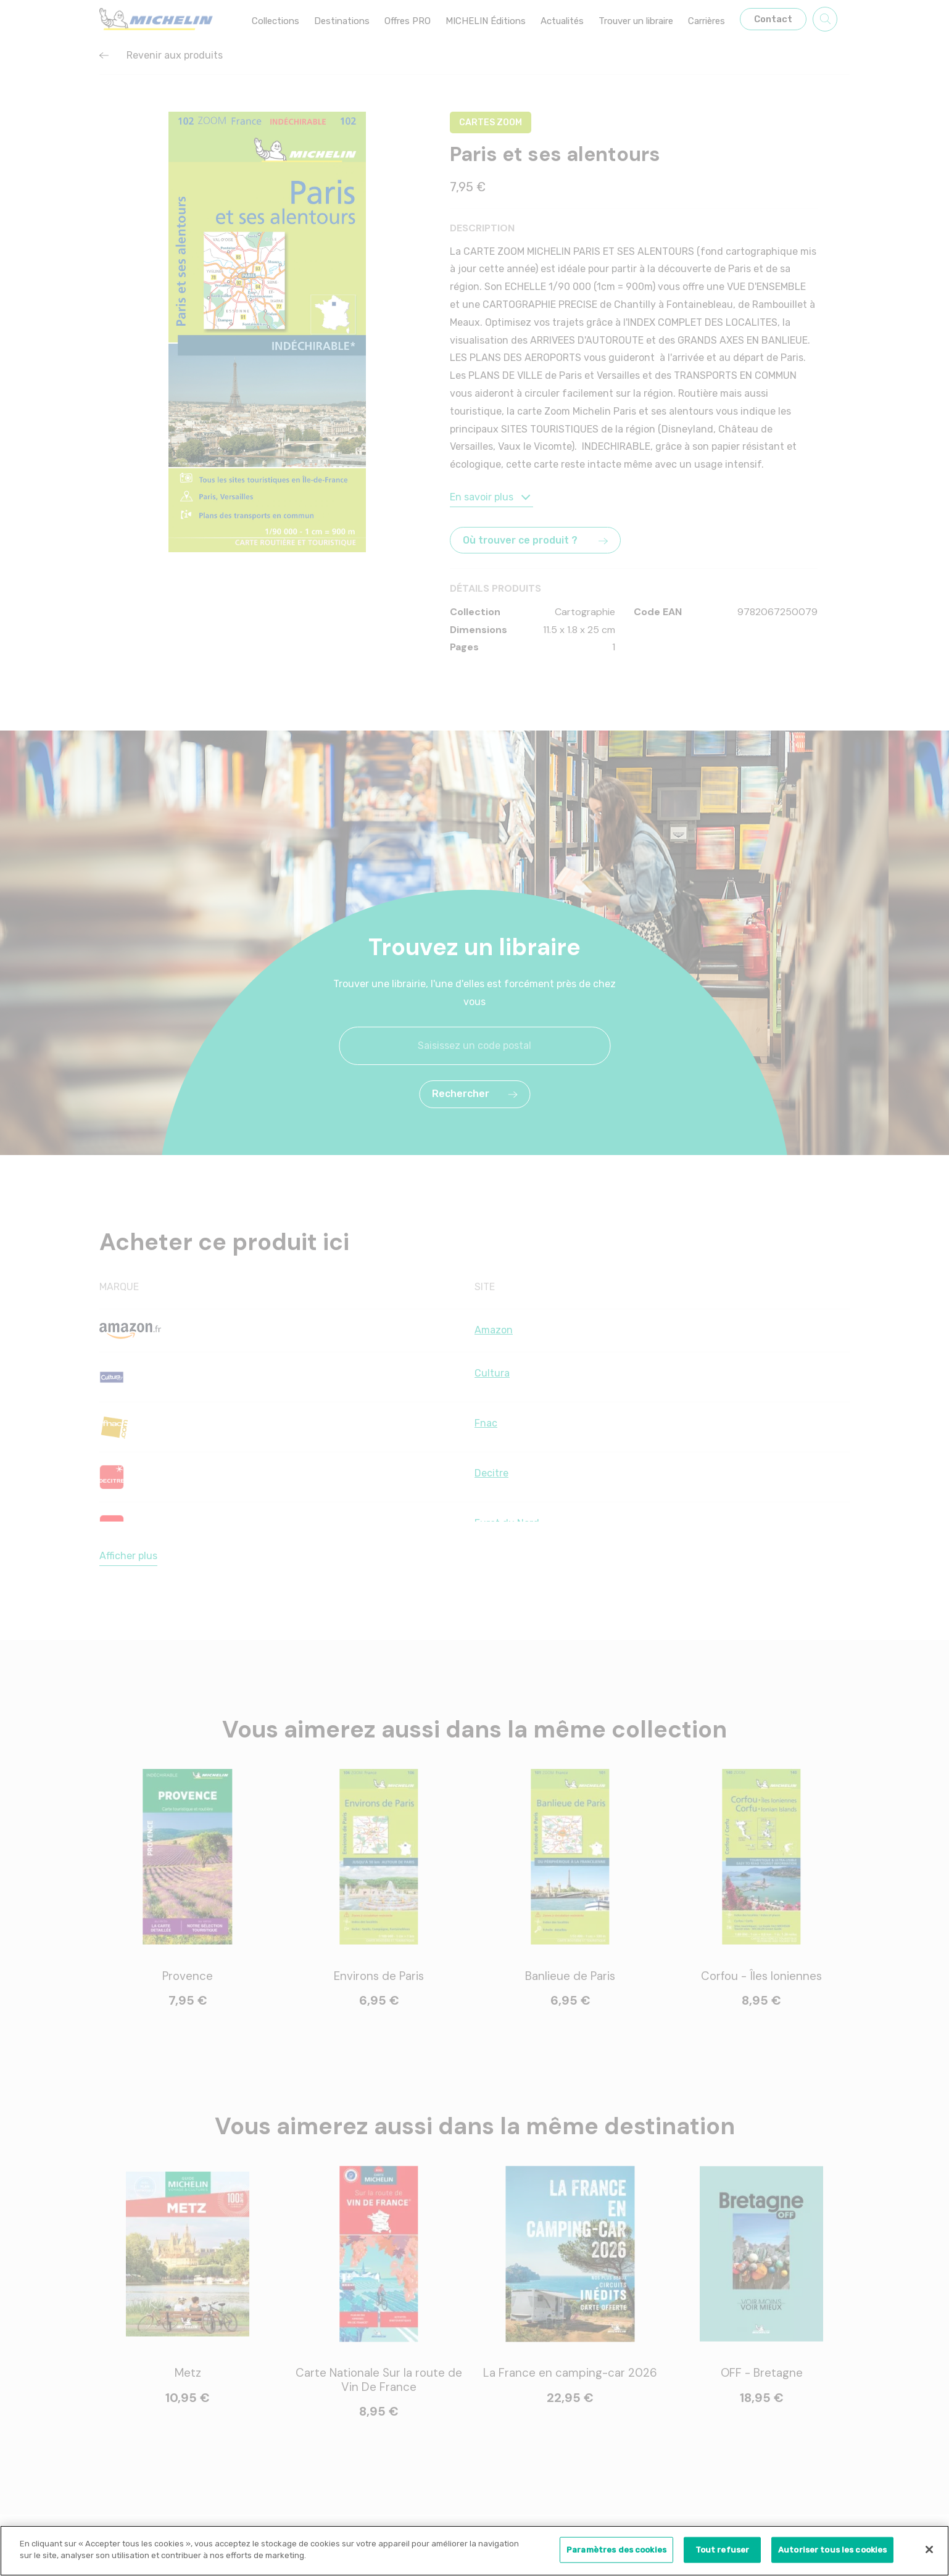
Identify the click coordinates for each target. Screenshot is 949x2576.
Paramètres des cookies (616, 2553)
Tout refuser (722, 2553)
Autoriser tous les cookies (832, 2553)
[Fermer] (929, 2553)
